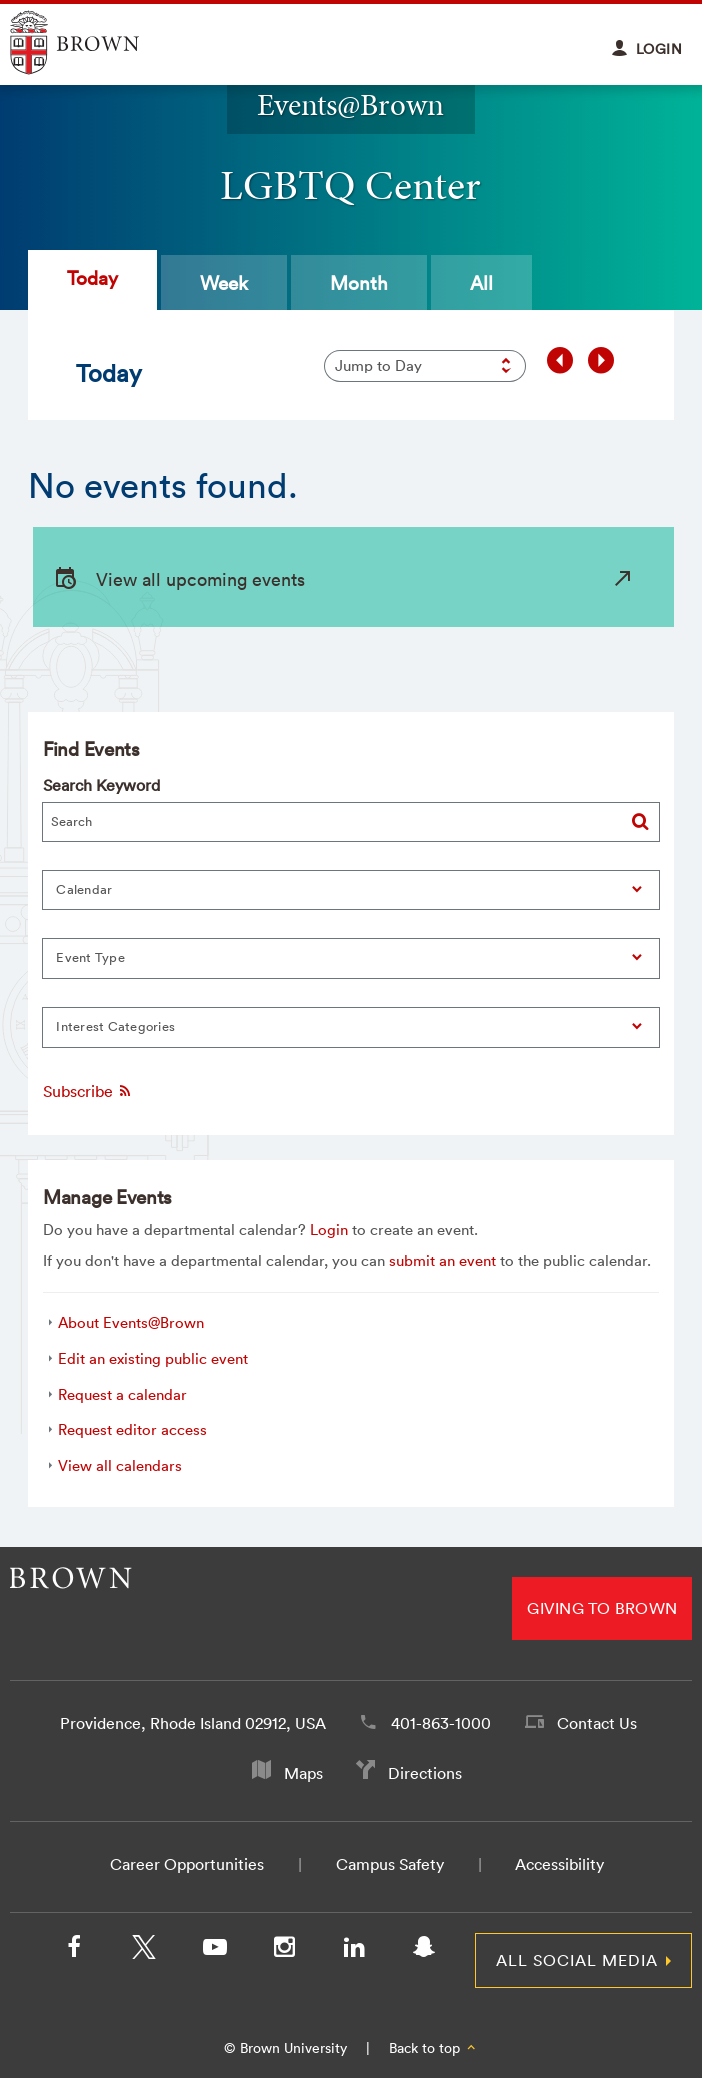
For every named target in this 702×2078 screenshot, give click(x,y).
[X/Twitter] (144, 1951)
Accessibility (559, 1864)
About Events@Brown (131, 1322)
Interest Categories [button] (115, 1026)
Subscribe (88, 1091)
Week (224, 283)
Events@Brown (350, 104)
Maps (303, 1773)
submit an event (442, 1260)
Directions (425, 1773)
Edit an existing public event (153, 1358)
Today (92, 278)
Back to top (433, 2048)
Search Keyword (101, 785)
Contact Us (597, 1723)
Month (359, 283)
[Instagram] (284, 1951)
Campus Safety (390, 1864)
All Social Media (577, 1960)
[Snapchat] (424, 1951)
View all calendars (120, 1465)
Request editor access (132, 1429)
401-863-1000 (441, 1723)
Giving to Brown (602, 1608)
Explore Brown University (97, 42)
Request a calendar (122, 1394)
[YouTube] (214, 1951)
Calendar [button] (84, 889)
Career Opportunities (187, 1864)
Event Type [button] (90, 957)
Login (329, 1229)
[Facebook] (74, 1951)
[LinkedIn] (354, 1951)
